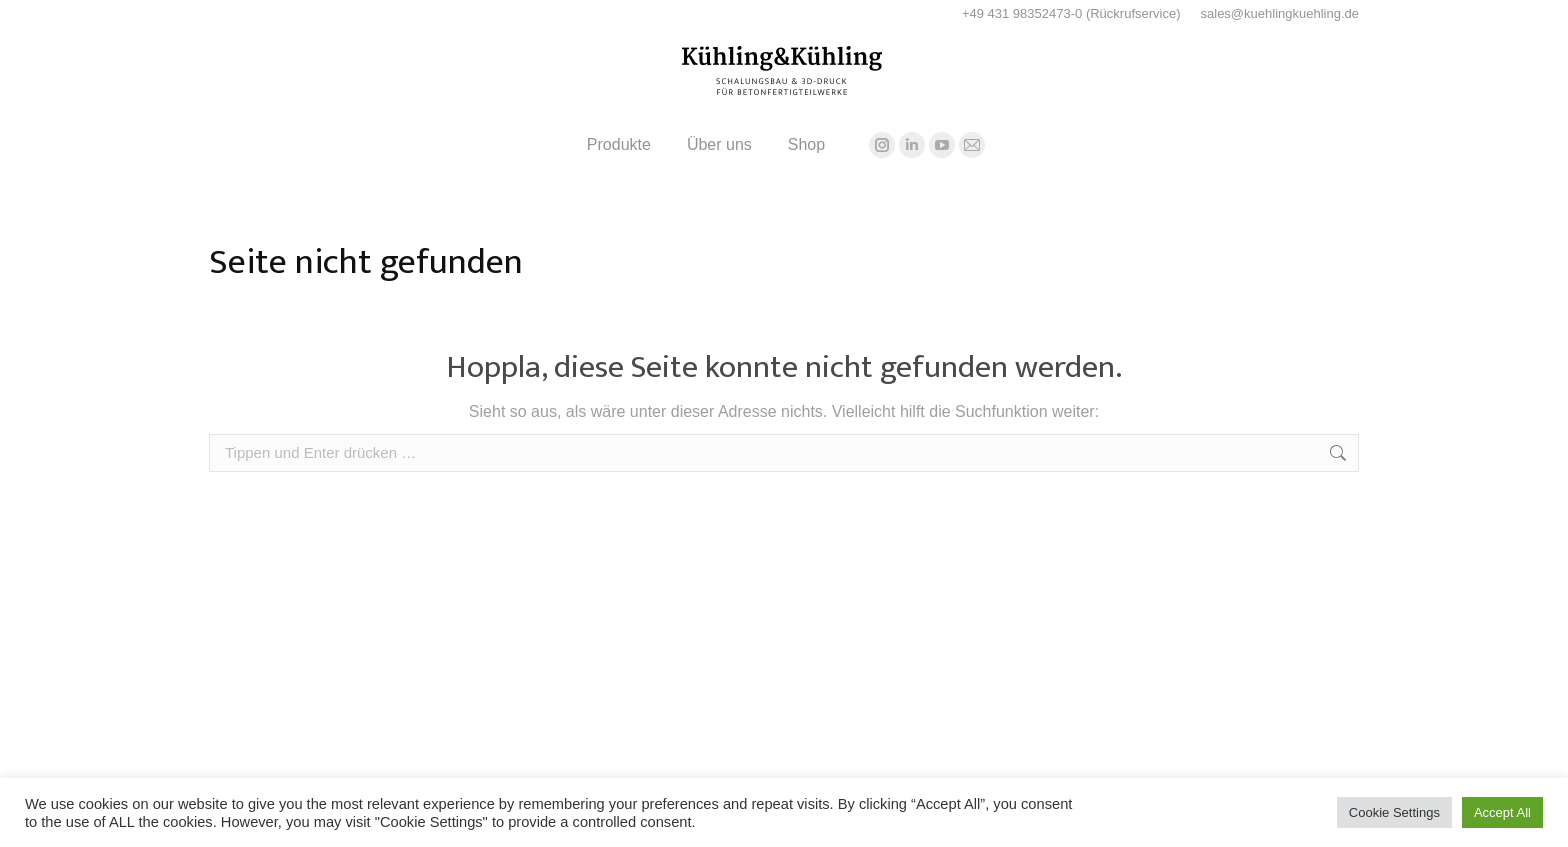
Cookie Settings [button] (1394, 812)
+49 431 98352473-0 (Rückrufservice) (1071, 13)
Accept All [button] (1502, 812)
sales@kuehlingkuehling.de (1280, 13)
